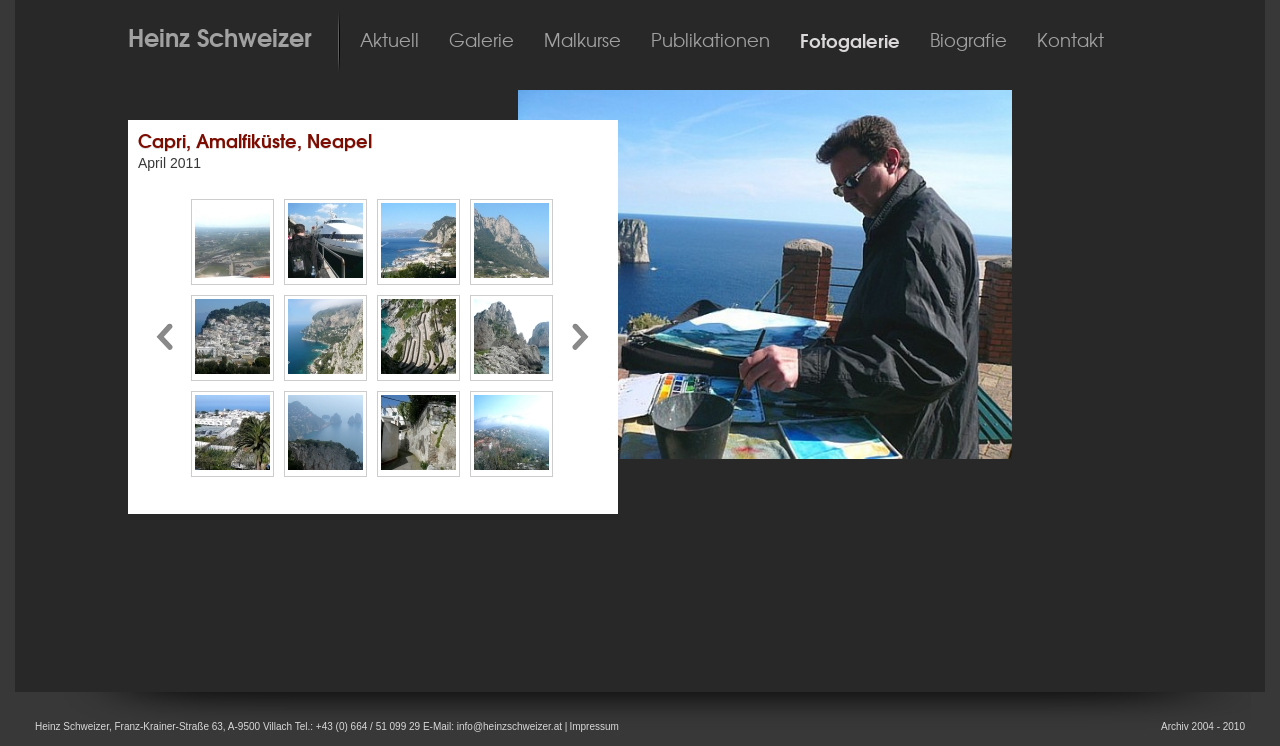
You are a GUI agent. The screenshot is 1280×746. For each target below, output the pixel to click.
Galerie (481, 41)
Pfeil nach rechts (582, 337)
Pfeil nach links (164, 337)
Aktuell (389, 41)
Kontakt (1070, 41)
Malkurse (582, 41)
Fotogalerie (850, 41)
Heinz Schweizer (220, 38)
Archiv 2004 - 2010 (1203, 726)
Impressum (593, 726)
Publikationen (710, 41)
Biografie (968, 41)
